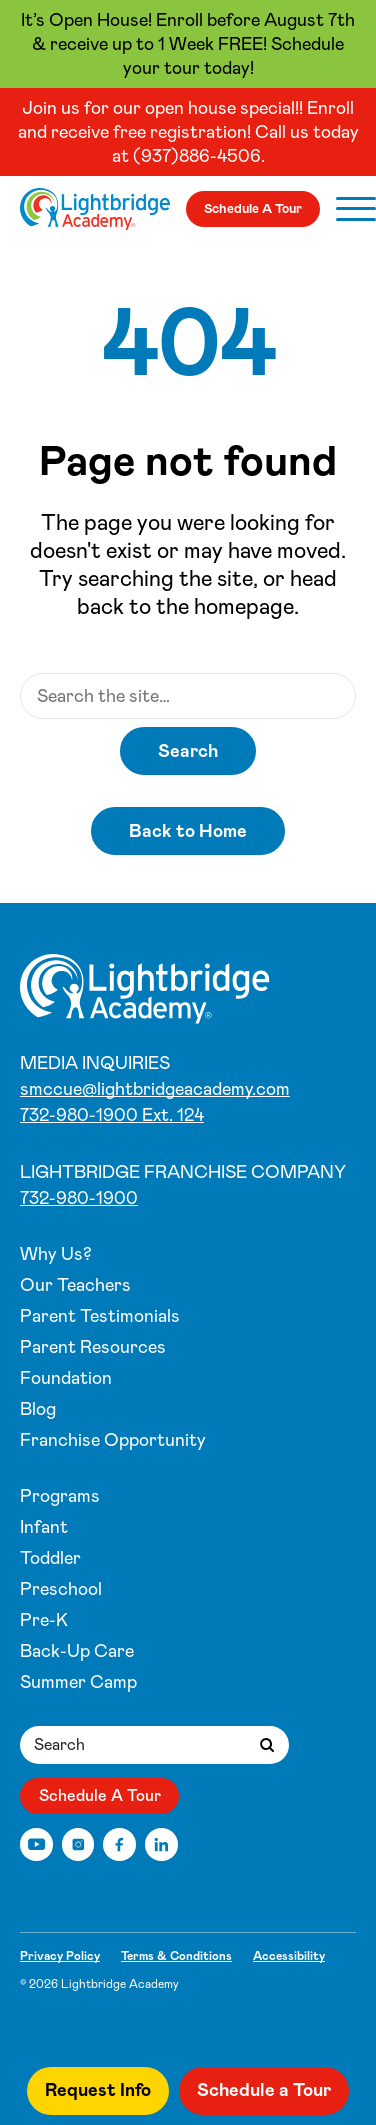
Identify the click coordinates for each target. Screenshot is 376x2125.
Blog (38, 1409)
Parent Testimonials (100, 1316)
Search (188, 751)
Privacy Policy (60, 1956)
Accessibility (289, 1956)
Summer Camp (78, 1682)
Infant (44, 1527)
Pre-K (44, 1620)
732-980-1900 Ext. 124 (112, 1115)
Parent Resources (93, 1347)
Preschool (61, 1589)
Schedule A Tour (253, 208)
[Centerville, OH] (95, 209)
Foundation (66, 1378)
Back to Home (188, 831)
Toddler (50, 1558)
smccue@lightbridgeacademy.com (155, 1089)
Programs (60, 1496)
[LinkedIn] (161, 1844)
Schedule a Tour (264, 2090)
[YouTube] (36, 1844)
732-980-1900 (79, 1198)
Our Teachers (75, 1285)
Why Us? (56, 1254)
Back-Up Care (77, 1651)
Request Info (98, 2090)
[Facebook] (119, 1844)
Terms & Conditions (176, 1956)
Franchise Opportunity (113, 1440)
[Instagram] (78, 1844)
